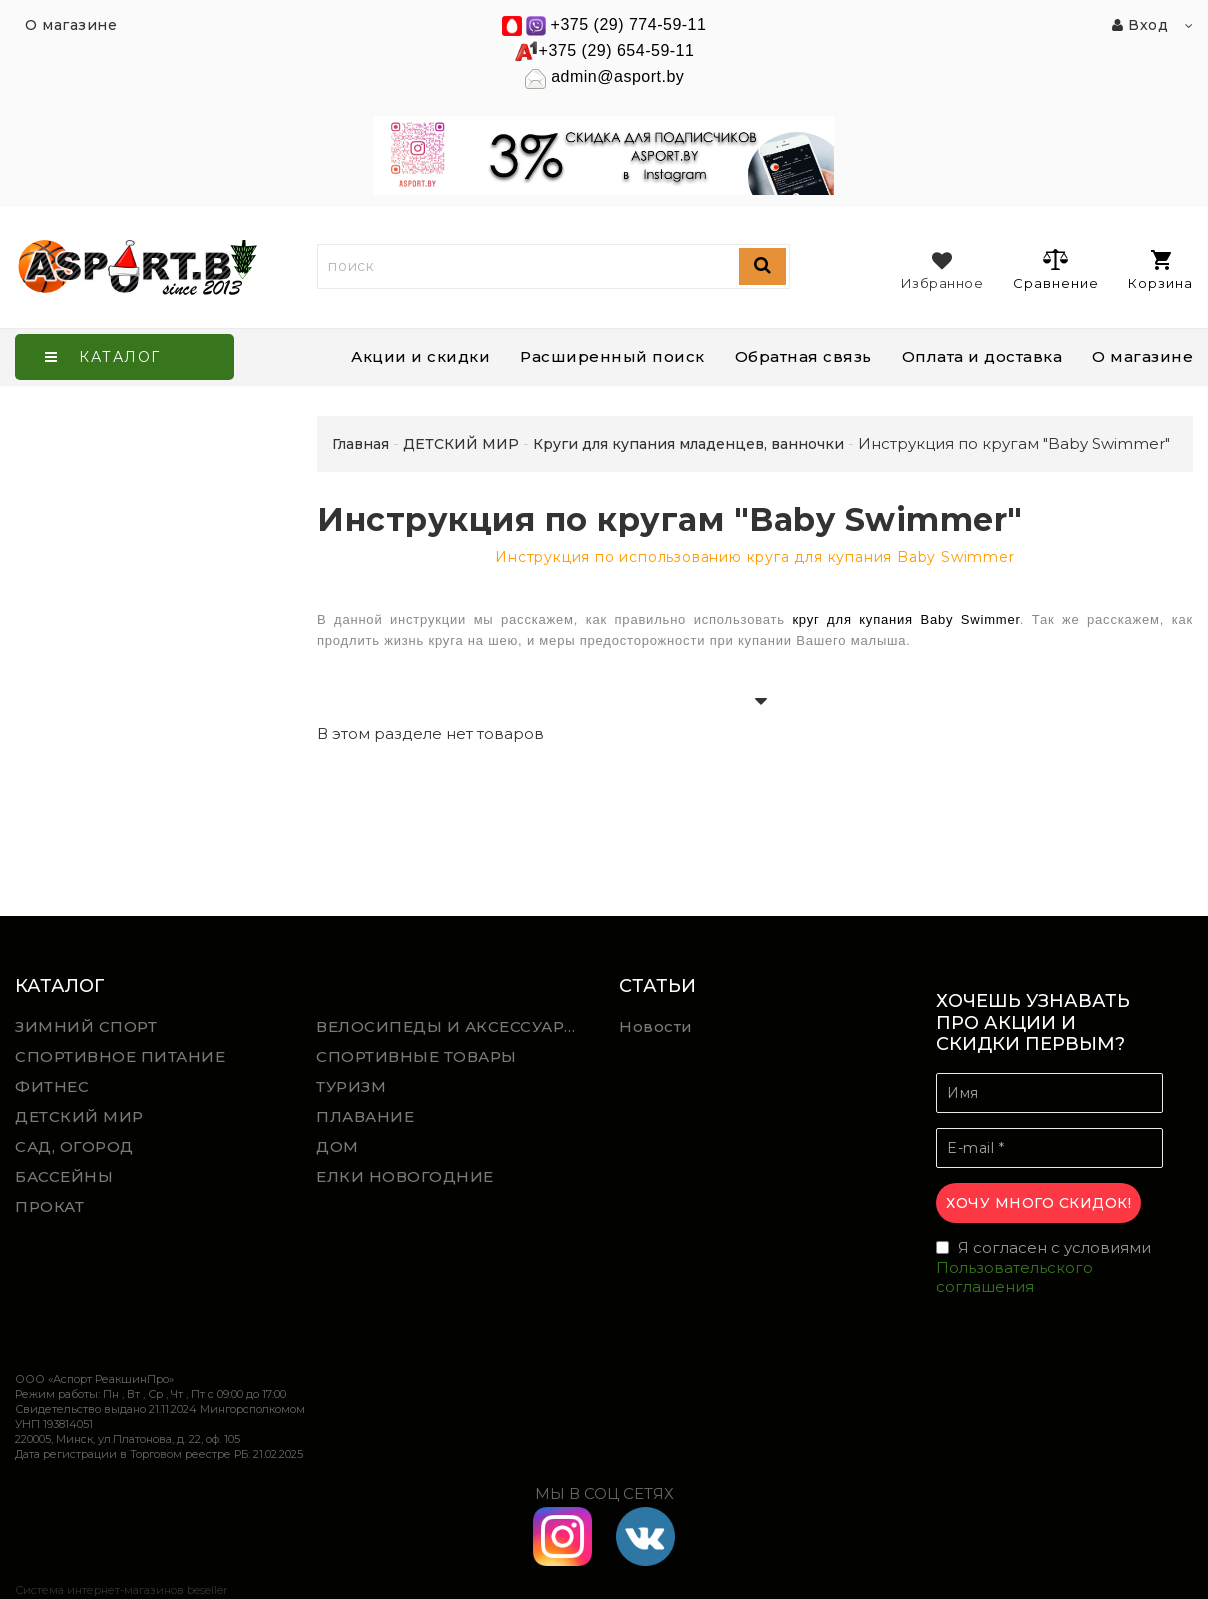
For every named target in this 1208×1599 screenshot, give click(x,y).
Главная (360, 444)
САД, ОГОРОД (74, 1146)
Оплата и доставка (982, 356)
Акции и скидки (420, 356)
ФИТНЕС (52, 1086)
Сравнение (1055, 269)
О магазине (1142, 356)
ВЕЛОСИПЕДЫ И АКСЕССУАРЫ (448, 1026)
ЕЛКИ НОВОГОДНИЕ (405, 1176)
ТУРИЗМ (351, 1086)
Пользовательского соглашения (1014, 1277)
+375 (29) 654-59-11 (617, 50)
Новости (656, 1026)
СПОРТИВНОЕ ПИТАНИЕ (120, 1056)
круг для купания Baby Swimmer (905, 619)
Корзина (1160, 270)
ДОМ (337, 1146)
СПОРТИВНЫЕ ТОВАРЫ (416, 1056)
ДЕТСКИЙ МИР (79, 1116)
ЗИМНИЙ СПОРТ (86, 1026)
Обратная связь (803, 356)
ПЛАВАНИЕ (365, 1116)
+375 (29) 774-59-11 (629, 24)
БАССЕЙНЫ (64, 1176)
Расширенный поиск (612, 356)
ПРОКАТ (49, 1206)
